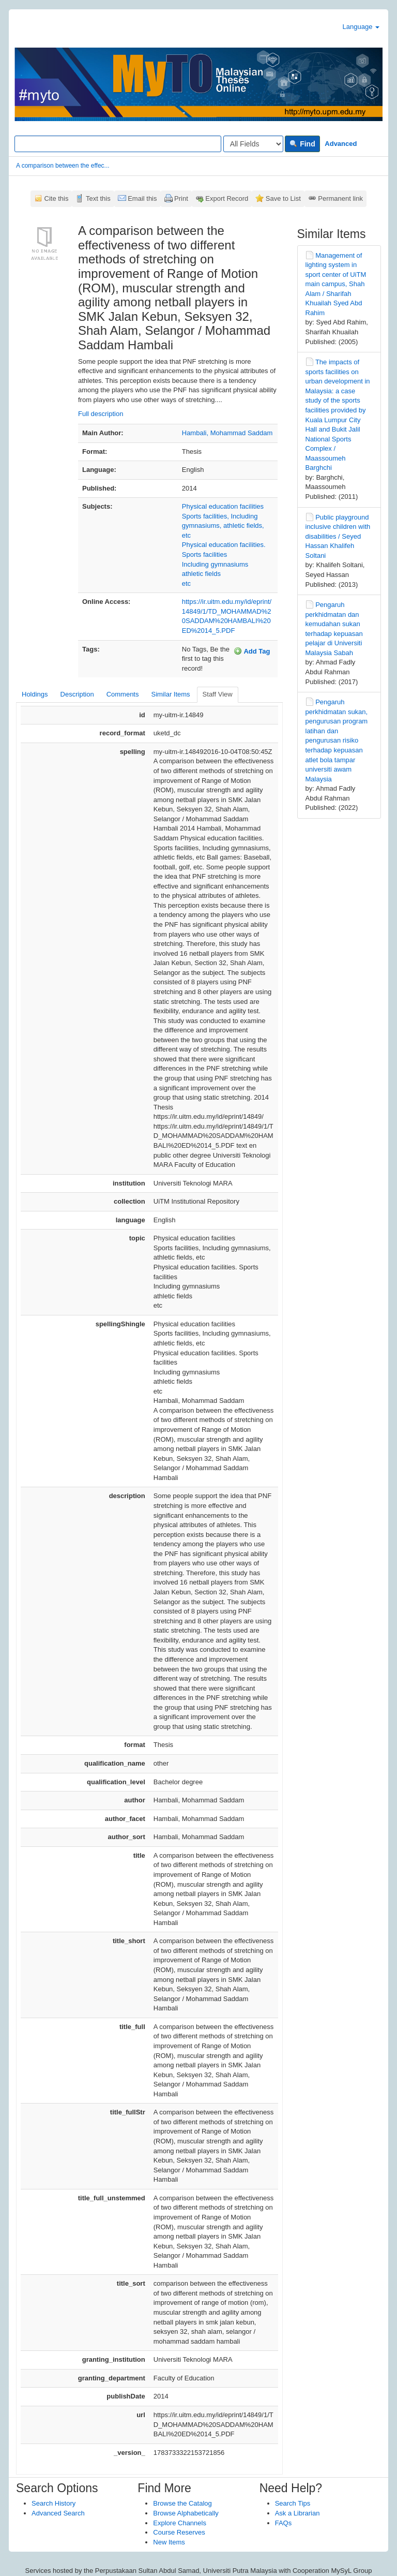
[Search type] (253, 144)
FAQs (283, 2523)
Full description (100, 414)
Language (361, 27)
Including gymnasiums (215, 564)
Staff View (218, 694)
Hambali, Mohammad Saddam (227, 433)
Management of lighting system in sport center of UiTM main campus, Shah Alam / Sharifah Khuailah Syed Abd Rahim (336, 284)
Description (77, 694)
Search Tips (293, 2503)
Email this (142, 198)
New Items (169, 2542)
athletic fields (201, 574)
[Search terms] (117, 144)
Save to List (283, 198)
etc (186, 583)
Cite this (56, 198)
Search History (53, 2503)
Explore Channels (179, 2523)
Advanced (341, 143)
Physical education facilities (223, 506)
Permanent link (340, 198)
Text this (98, 198)
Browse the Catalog (182, 2503)
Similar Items (170, 694)
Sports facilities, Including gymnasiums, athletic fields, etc (223, 525)
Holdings (35, 694)
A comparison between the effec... (63, 165)
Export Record (226, 198)
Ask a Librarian (297, 2513)
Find (302, 144)
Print (181, 198)
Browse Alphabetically (185, 2513)
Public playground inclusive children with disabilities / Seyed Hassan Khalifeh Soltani (338, 536)
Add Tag (252, 651)
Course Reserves (179, 2532)
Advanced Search (58, 2513)
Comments (122, 694)
